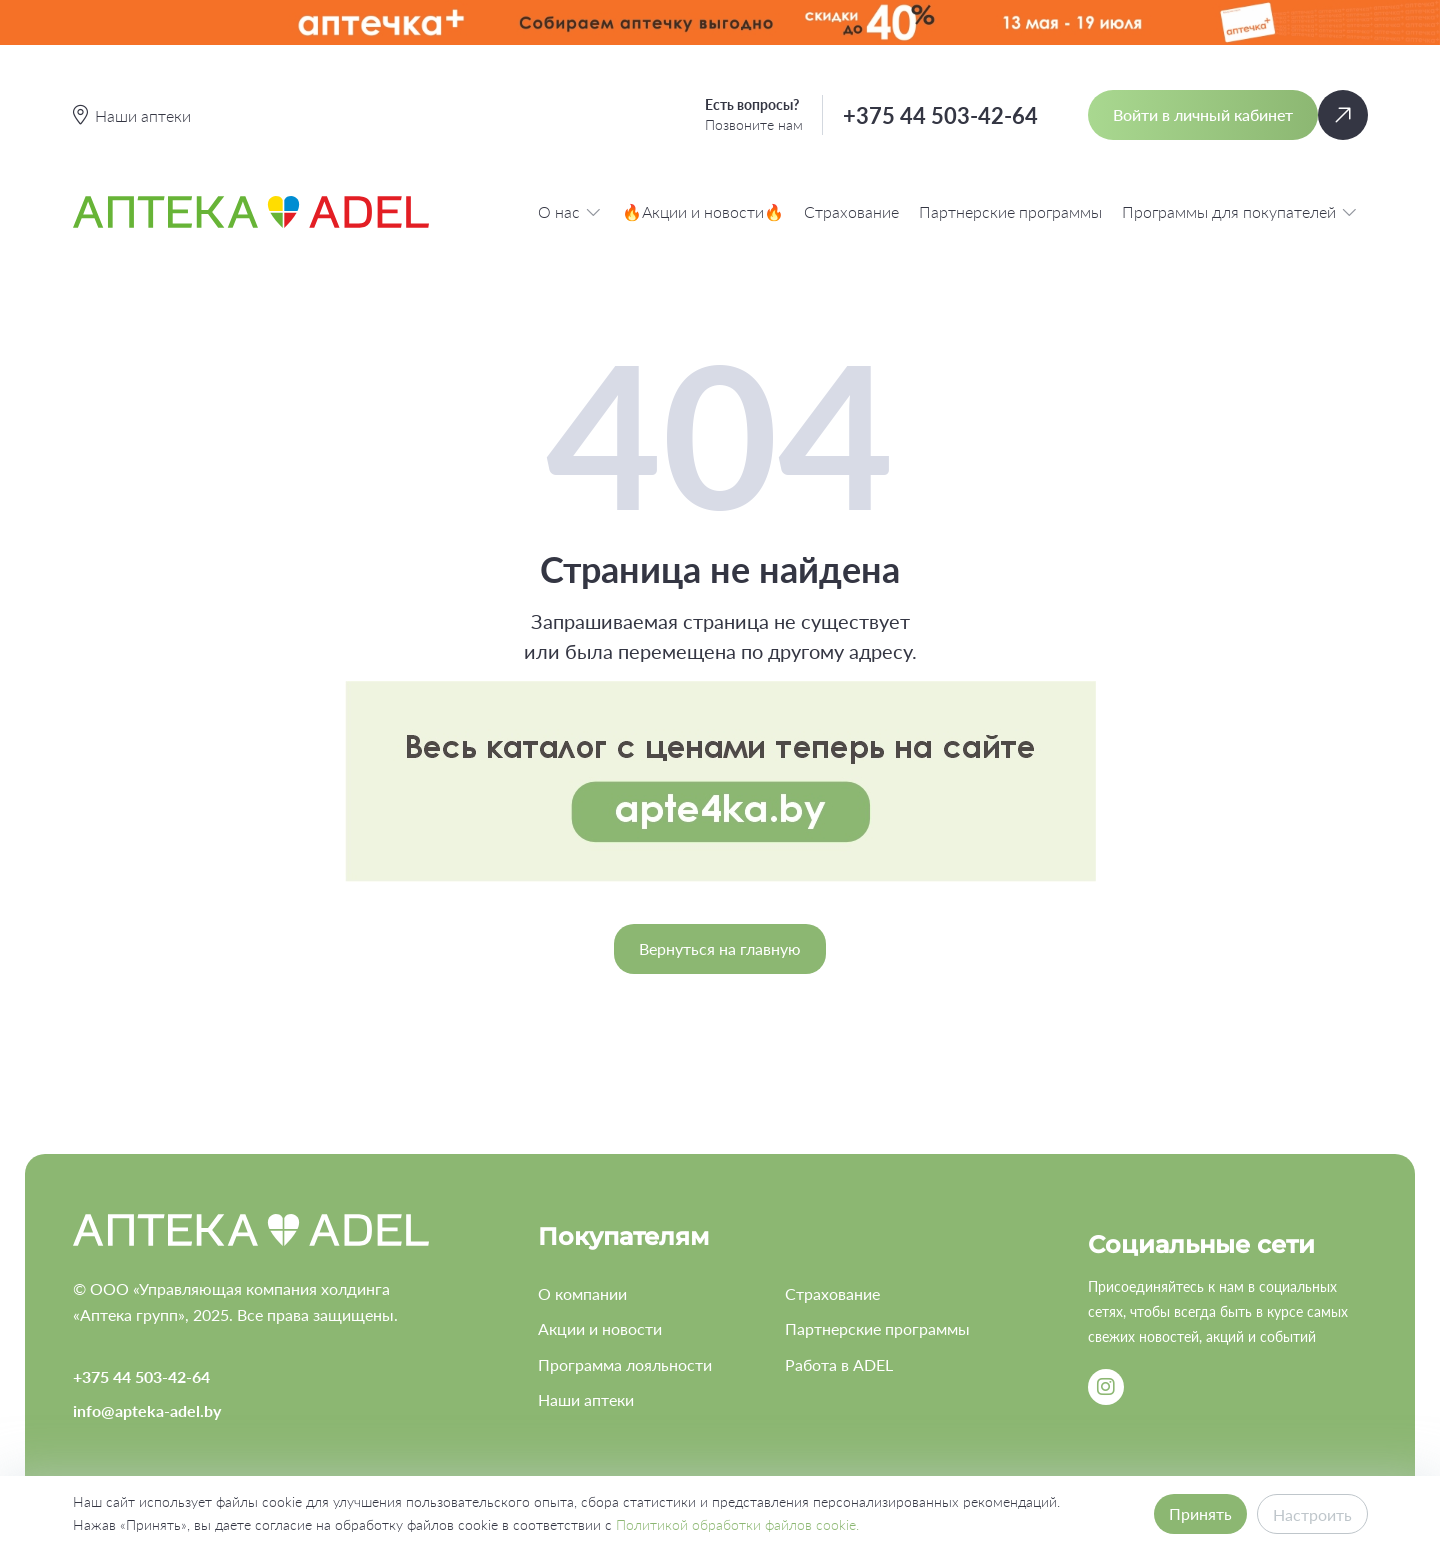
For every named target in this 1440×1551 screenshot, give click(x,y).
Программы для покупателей (1240, 211)
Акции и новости (600, 1328)
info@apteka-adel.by (147, 1410)
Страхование (851, 211)
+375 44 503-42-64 (940, 115)
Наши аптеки (586, 1399)
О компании (582, 1293)
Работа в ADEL (839, 1364)
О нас (570, 211)
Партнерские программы (1010, 211)
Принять (1200, 1513)
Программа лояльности (625, 1364)
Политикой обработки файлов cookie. (737, 1524)
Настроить (1312, 1514)
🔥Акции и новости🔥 (703, 211)
